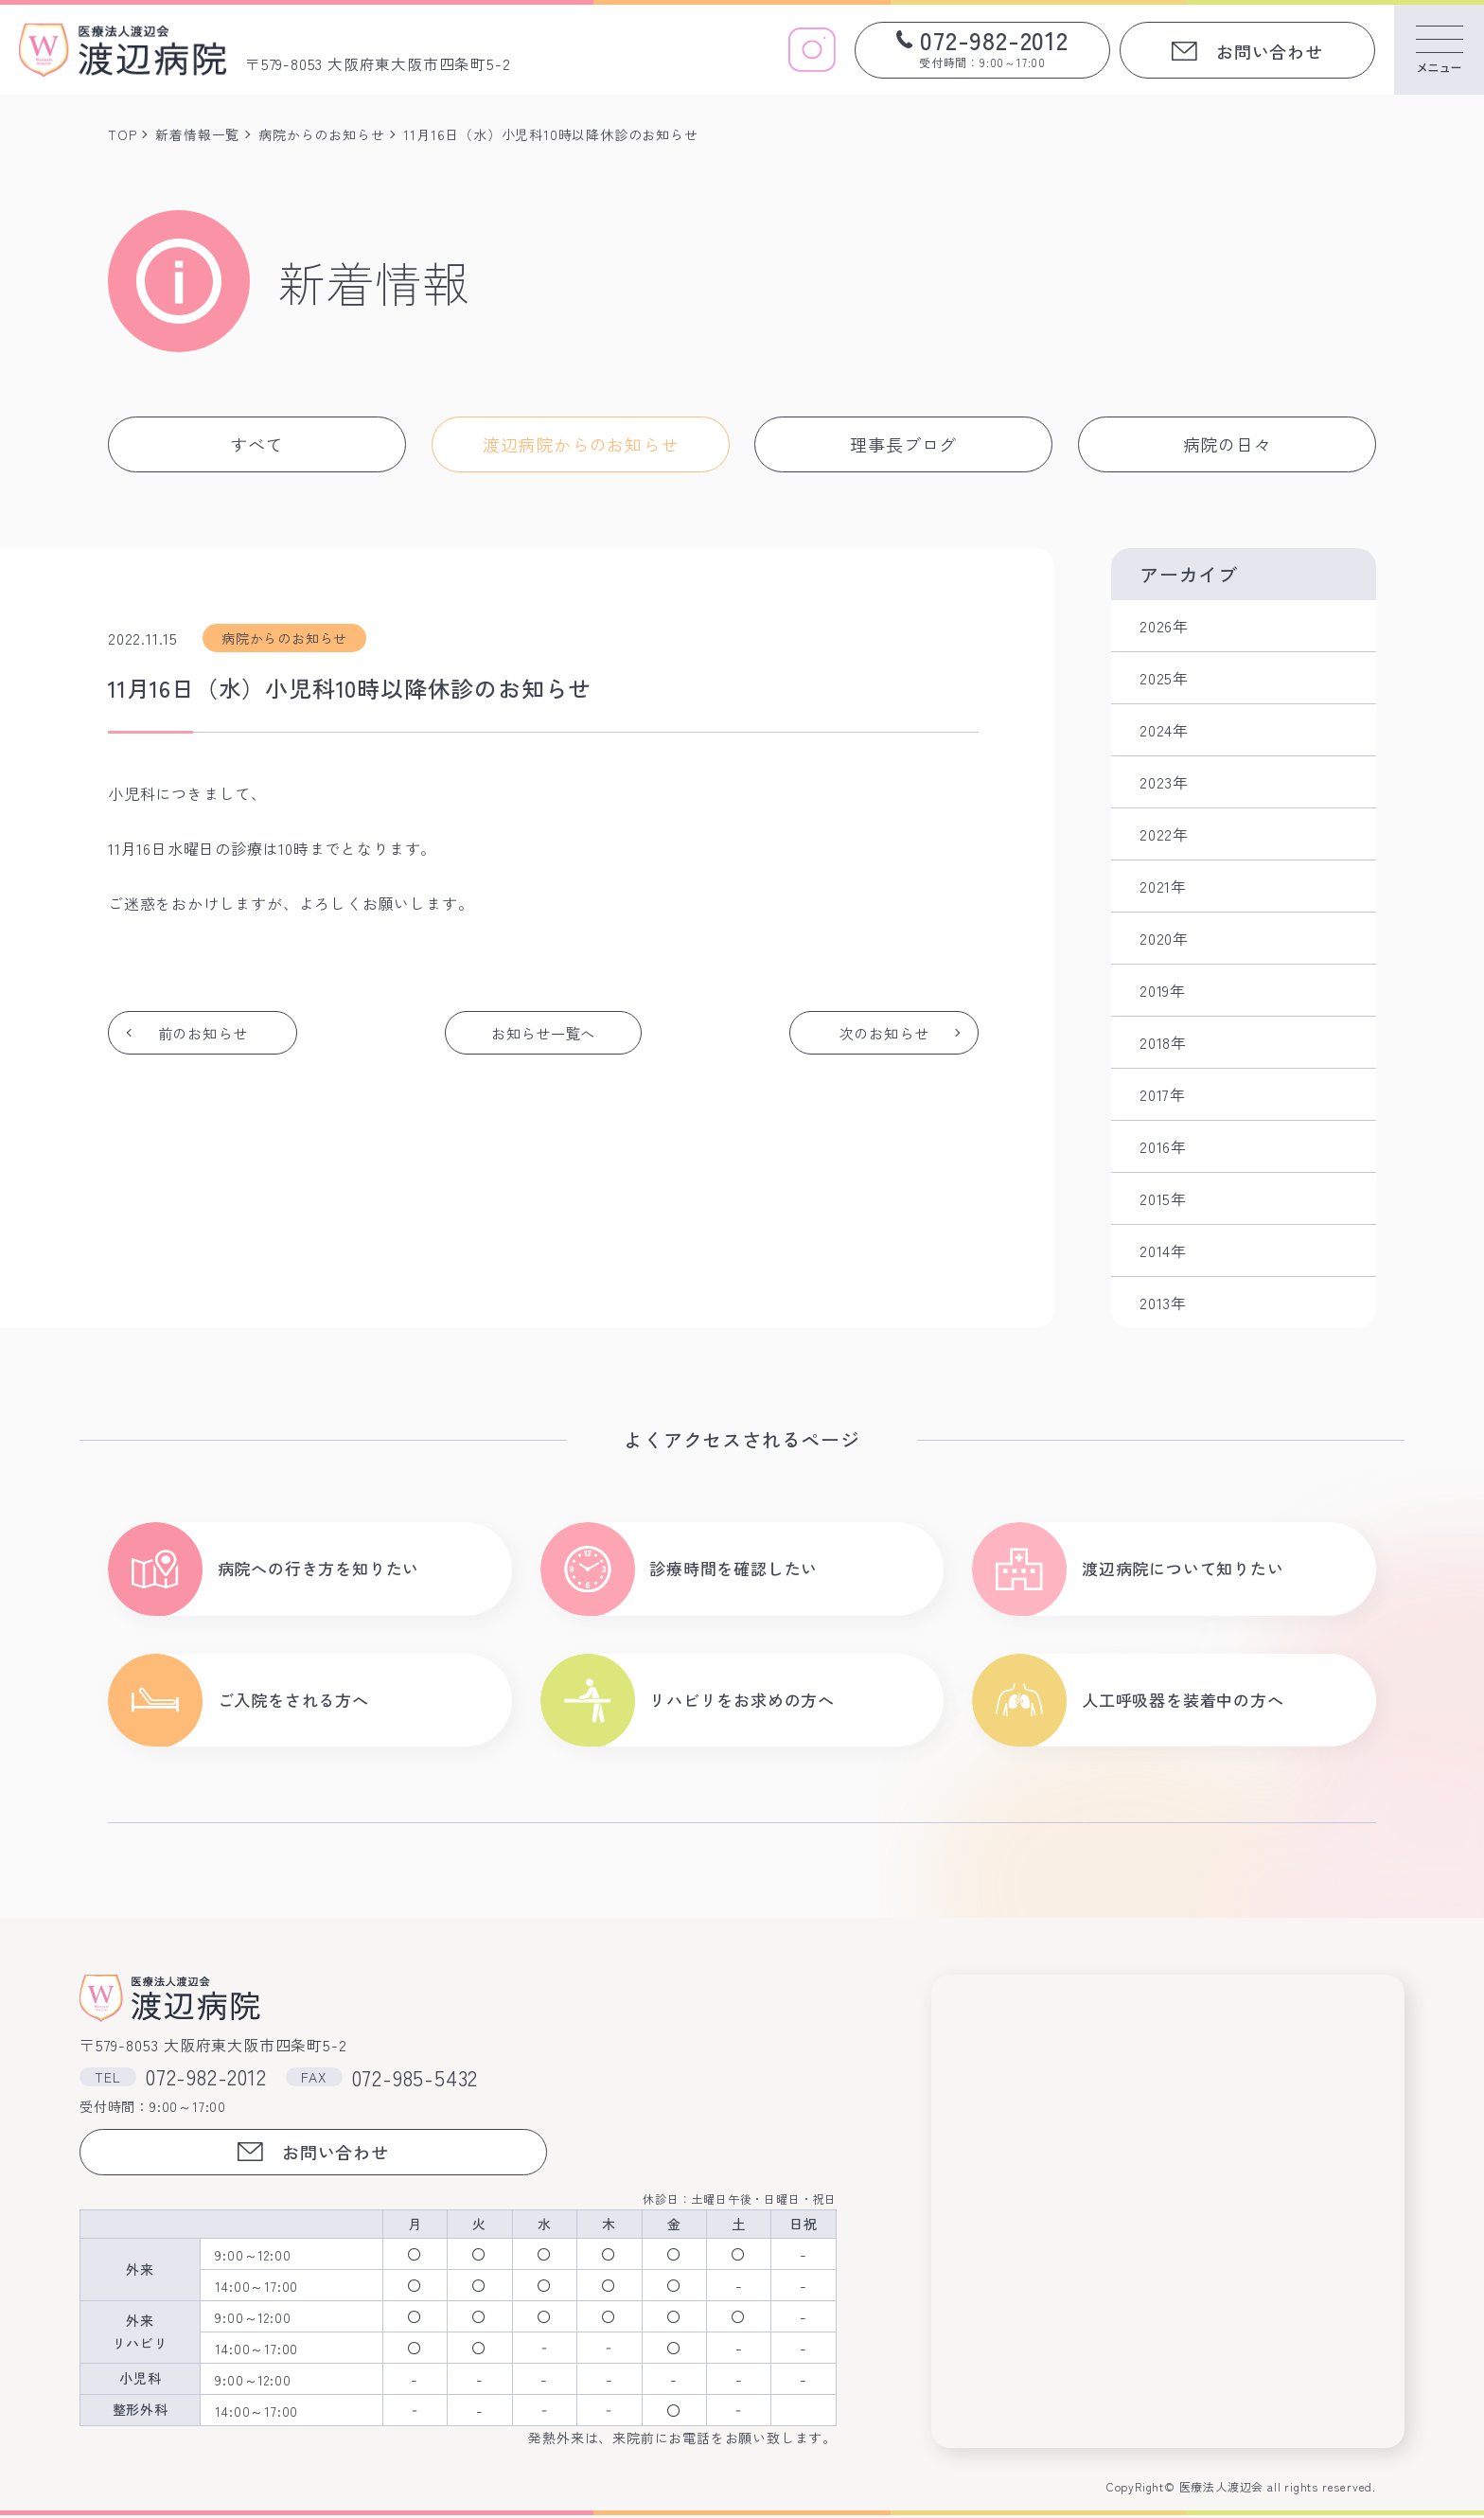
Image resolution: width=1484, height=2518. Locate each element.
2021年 (1163, 886)
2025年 (1164, 677)
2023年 (1164, 782)
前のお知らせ (204, 1032)
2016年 (1163, 1146)
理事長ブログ (903, 444)
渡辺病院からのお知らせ (581, 444)
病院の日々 (1227, 444)
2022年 (1164, 834)
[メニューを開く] (1439, 50)
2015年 (1163, 1198)
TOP (122, 134)
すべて (256, 444)
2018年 (1163, 1042)
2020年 (1164, 938)
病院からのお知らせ (321, 134)
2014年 (1163, 1250)
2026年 (1164, 625)
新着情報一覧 (197, 134)
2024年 (1164, 729)
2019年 (1163, 990)
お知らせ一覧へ (543, 1032)
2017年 (1163, 1094)
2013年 (1163, 1302)
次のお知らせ (882, 1032)
